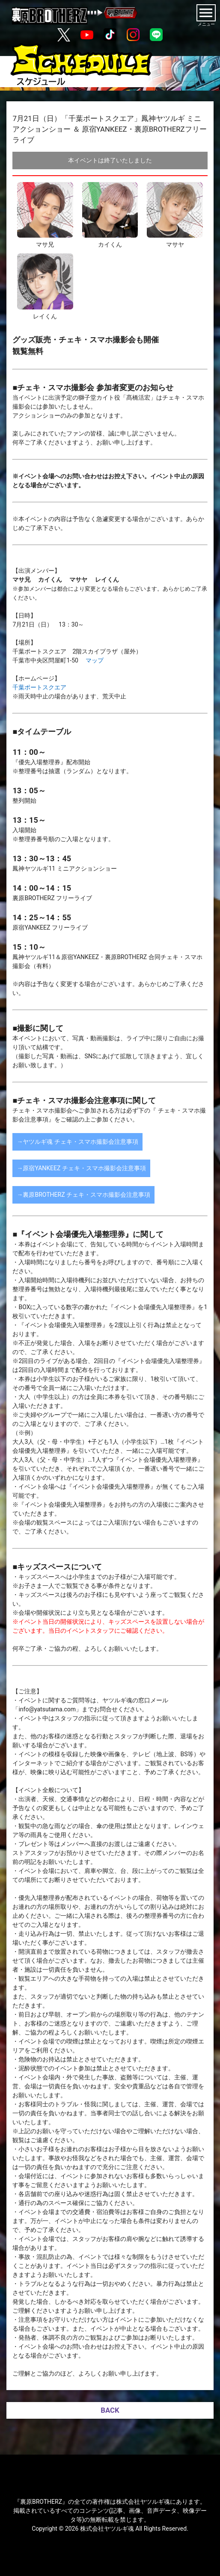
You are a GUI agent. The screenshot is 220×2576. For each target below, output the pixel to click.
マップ (95, 660)
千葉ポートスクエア (39, 687)
